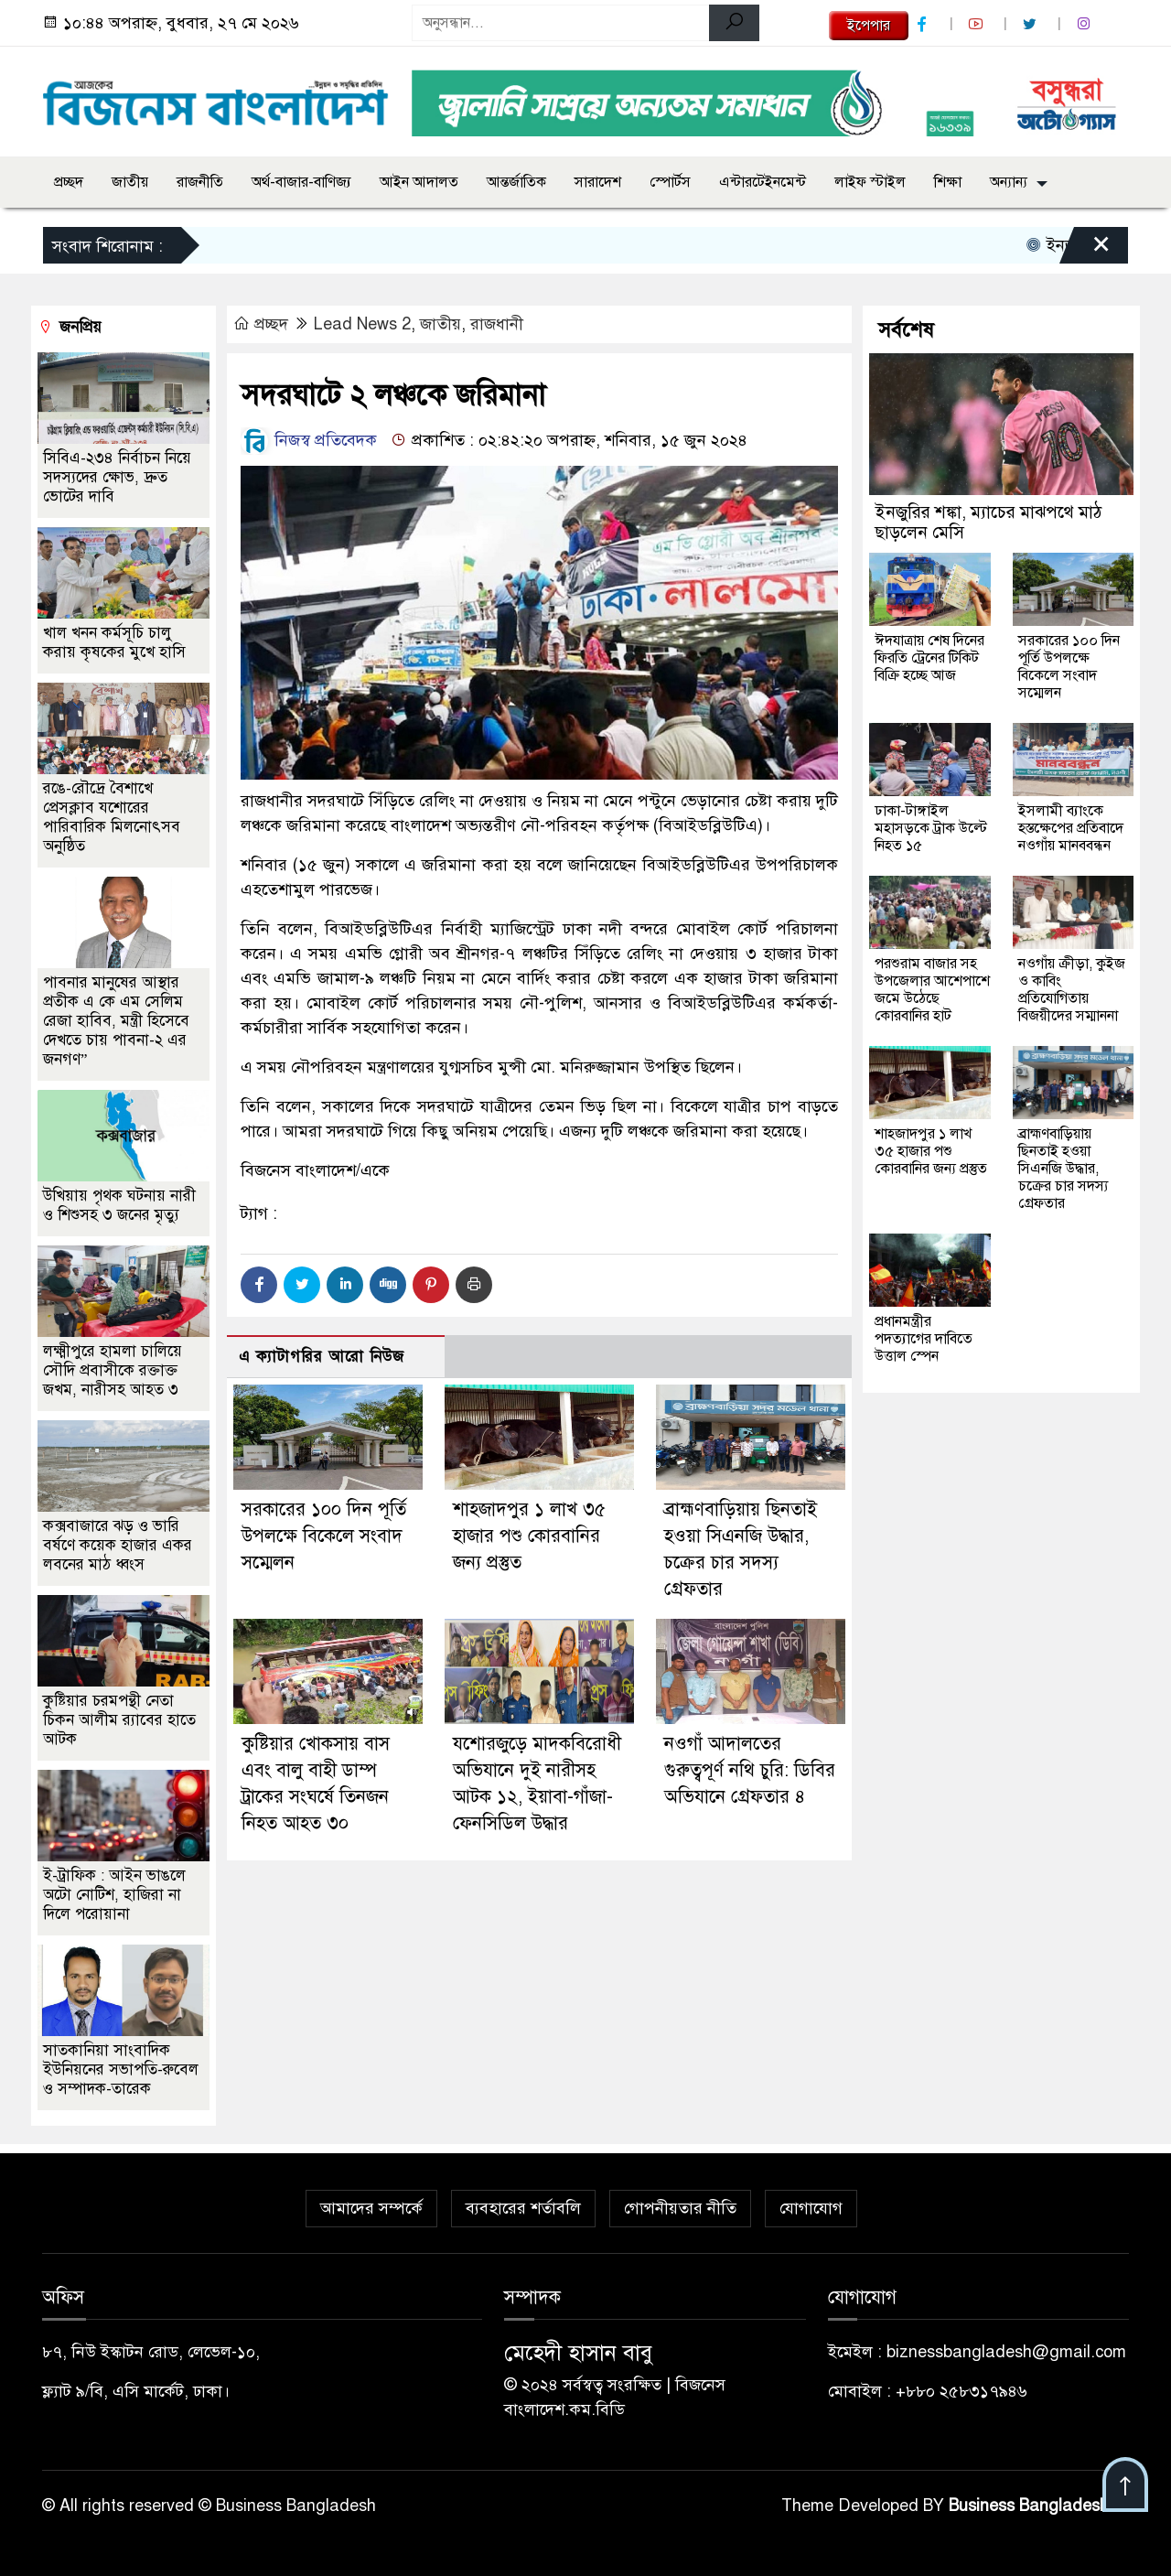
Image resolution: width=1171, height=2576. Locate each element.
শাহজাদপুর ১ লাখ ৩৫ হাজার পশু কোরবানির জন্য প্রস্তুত (529, 1536)
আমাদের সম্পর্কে (371, 2208)
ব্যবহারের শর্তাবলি (523, 2208)
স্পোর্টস (670, 182)
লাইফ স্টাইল (870, 182)
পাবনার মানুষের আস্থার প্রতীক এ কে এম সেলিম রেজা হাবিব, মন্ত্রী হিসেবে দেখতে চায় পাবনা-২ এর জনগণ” (116, 1021)
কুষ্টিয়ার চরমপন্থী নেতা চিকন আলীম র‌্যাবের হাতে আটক (119, 1720)
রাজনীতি (200, 182)
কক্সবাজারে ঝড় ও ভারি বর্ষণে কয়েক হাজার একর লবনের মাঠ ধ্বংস (117, 1545)
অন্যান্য (1008, 182)
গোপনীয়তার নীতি (680, 2208)
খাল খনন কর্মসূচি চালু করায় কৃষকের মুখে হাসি (114, 642)
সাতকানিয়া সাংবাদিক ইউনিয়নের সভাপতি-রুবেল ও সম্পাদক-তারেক (121, 2069)
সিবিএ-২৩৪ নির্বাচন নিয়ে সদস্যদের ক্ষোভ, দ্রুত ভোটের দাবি (117, 477)
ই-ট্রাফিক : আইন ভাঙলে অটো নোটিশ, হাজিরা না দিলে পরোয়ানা (114, 1895)
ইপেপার (868, 25)
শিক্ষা (948, 182)
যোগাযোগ (811, 2208)
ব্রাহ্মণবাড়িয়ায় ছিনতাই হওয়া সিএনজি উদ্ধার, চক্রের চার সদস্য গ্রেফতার (1063, 1169)
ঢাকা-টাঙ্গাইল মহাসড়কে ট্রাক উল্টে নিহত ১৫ (931, 828)
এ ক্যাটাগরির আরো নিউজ (321, 1356)
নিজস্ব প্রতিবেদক (309, 440)
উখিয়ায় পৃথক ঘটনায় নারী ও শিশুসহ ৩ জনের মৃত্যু (119, 1205)
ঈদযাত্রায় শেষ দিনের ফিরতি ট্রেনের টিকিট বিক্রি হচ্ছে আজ (929, 657)
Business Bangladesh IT (1039, 2505)
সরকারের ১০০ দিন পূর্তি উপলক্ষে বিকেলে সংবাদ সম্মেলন (324, 1536)
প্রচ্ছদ (68, 182)
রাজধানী (496, 324)
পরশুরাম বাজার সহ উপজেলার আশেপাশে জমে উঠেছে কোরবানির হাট (932, 989)
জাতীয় (130, 182)
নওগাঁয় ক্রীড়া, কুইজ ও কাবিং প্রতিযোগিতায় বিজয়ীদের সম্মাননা (1071, 989)
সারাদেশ (598, 182)
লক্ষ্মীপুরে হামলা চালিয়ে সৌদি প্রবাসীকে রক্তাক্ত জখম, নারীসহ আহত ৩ (112, 1370)
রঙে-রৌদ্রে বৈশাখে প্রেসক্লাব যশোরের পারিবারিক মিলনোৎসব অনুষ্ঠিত (111, 817)
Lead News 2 (362, 324)
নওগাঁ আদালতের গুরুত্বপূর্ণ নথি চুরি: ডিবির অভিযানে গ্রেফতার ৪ (749, 1770)
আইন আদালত (419, 182)
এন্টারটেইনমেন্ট (762, 182)
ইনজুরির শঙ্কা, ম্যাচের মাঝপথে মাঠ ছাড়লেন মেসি (988, 522)
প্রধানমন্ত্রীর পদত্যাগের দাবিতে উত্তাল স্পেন (923, 1338)
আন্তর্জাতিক (516, 182)
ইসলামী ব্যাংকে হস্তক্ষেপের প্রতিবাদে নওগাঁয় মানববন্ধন (1070, 828)
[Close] (1085, 250)
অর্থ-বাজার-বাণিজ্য (301, 182)
